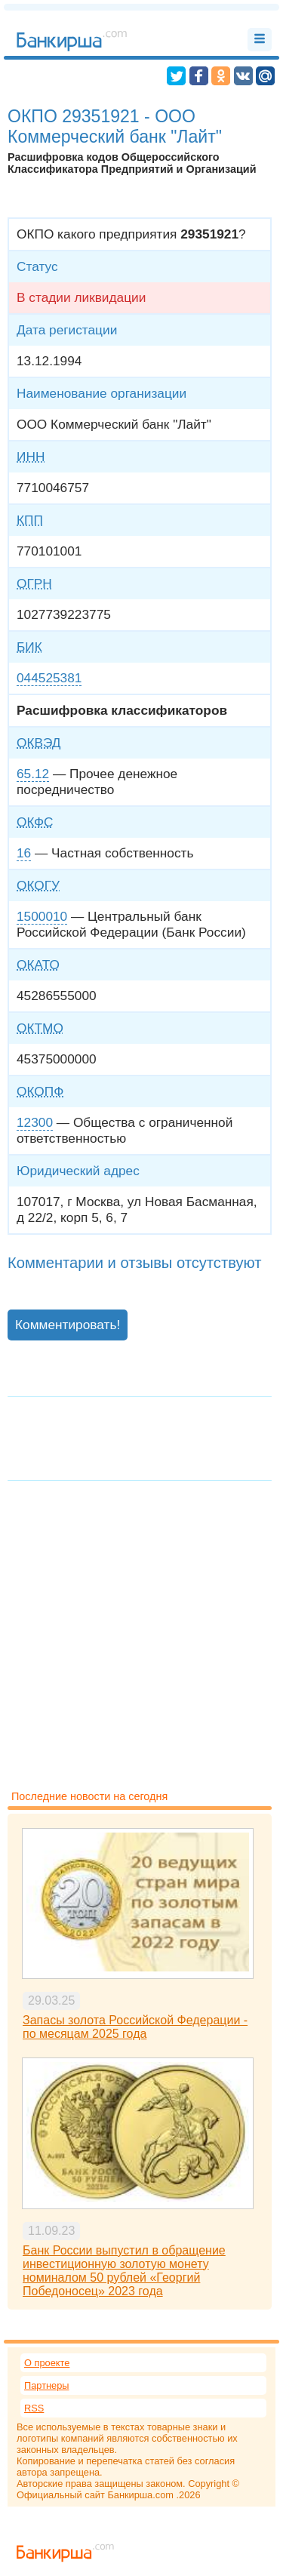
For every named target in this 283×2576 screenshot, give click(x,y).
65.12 (33, 773)
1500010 (42, 916)
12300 (35, 1122)
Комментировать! (67, 1324)
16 (24, 852)
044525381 (49, 677)
